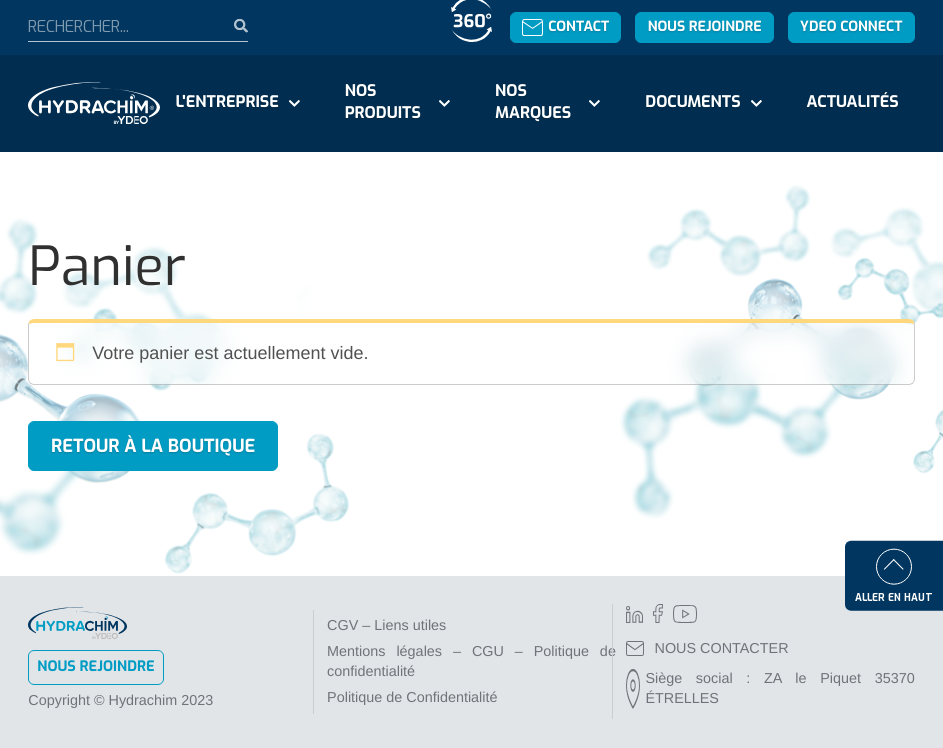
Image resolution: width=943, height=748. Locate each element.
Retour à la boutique (153, 446)
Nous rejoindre (705, 26)
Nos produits (383, 102)
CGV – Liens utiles (386, 626)
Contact (565, 26)
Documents (692, 102)
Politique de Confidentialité (412, 698)
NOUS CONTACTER (707, 649)
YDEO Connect (851, 26)
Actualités (852, 102)
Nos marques (533, 102)
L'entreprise (227, 102)
